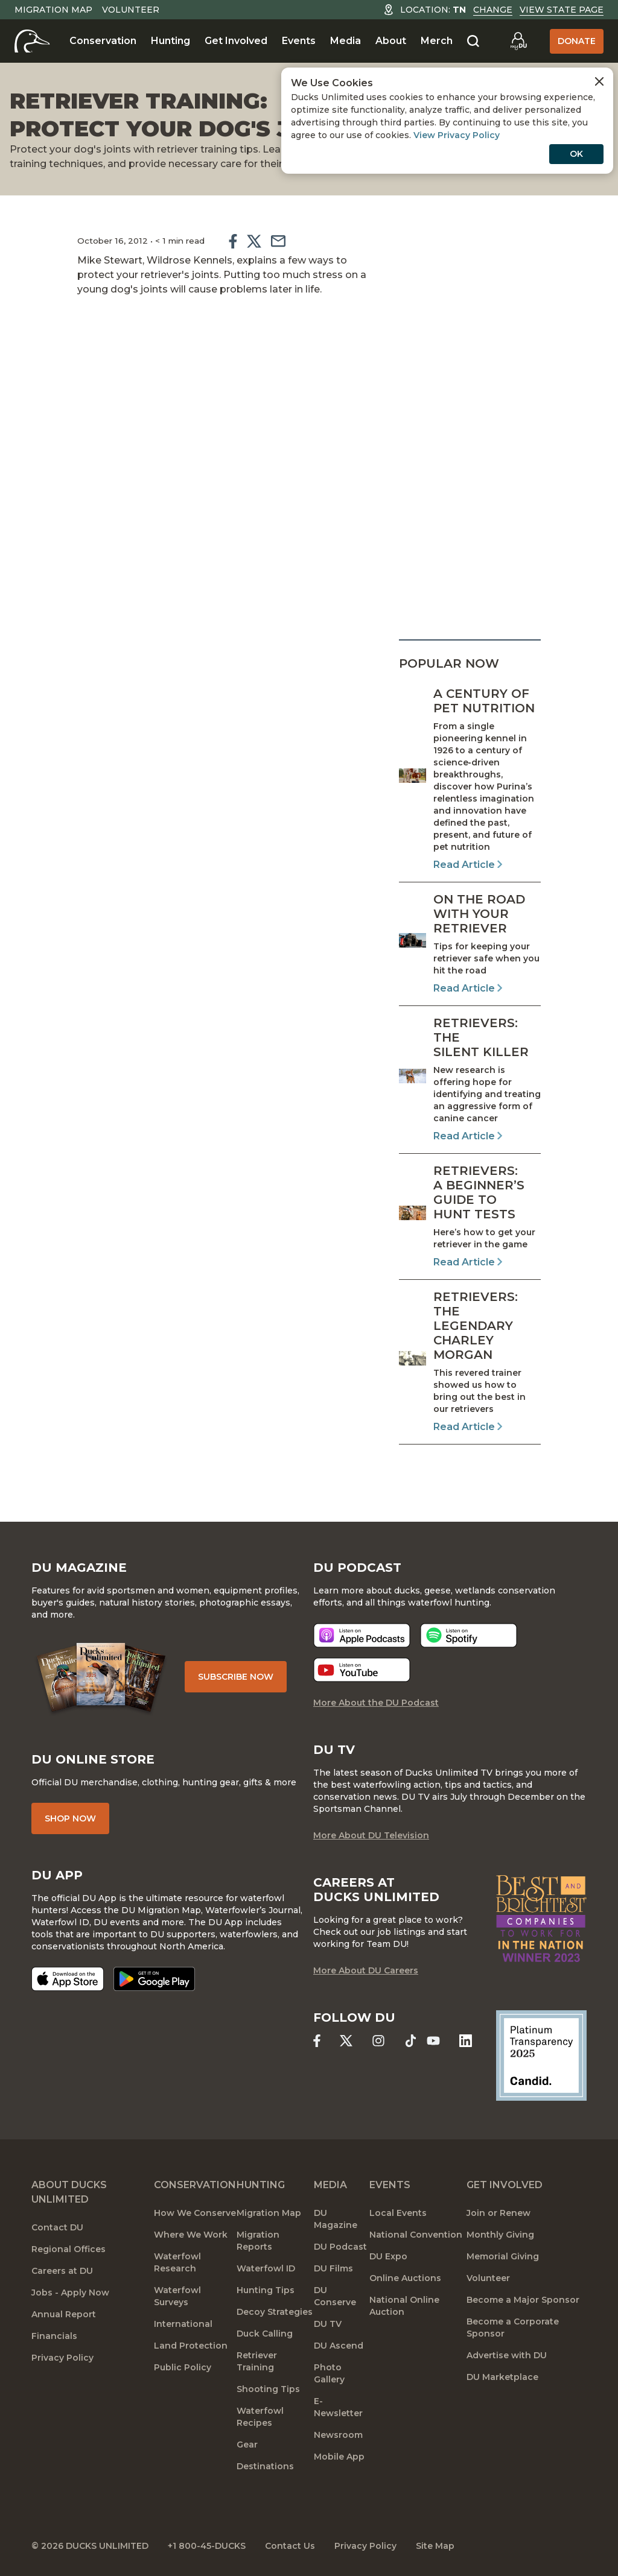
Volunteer (130, 9)
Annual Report (63, 2314)
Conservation (102, 40)
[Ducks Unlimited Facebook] (316, 2040)
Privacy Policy (62, 2357)
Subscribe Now (235, 1676)
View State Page (562, 9)
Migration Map (53, 9)
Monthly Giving (500, 2234)
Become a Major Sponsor (523, 2299)
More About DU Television (371, 1835)
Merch (437, 40)
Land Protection (191, 2345)
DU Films (333, 2268)
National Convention (415, 2234)
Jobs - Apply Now (70, 2292)
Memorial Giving (503, 2256)
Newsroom (338, 2434)
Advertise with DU (507, 2355)
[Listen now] (361, 1635)
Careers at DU (62, 2270)
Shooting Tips (268, 2389)
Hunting (170, 40)
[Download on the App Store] (67, 1979)
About (390, 40)
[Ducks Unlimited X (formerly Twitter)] (346, 2040)
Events (299, 40)
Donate (577, 41)
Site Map (435, 2545)
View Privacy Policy (456, 135)
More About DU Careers (365, 1970)
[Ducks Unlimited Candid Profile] (541, 2054)
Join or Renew (498, 2212)
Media (345, 40)
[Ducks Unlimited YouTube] (433, 2040)
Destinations (265, 2466)
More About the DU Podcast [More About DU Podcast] (376, 1702)
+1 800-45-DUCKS (207, 2545)
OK (576, 153)
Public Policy (182, 2367)
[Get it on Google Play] (154, 1979)
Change (492, 9)
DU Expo (388, 2256)
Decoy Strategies (275, 2311)
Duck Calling (265, 2333)
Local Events (398, 2212)
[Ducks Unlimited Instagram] (378, 2040)
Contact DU (57, 2227)
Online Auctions (405, 2278)
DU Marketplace (502, 2377)
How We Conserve (195, 2212)
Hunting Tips (266, 2290)
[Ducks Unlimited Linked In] (465, 2040)
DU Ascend (338, 2345)
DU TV (328, 2323)
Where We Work (191, 2234)
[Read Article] (470, 779)
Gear (247, 2444)
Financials (54, 2336)
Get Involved (236, 40)
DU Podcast (340, 2246)
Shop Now (70, 1818)
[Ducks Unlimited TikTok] (410, 2040)
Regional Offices (68, 2249)
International (183, 2323)
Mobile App (339, 2456)
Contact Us (290, 2545)
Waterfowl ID (266, 2268)
